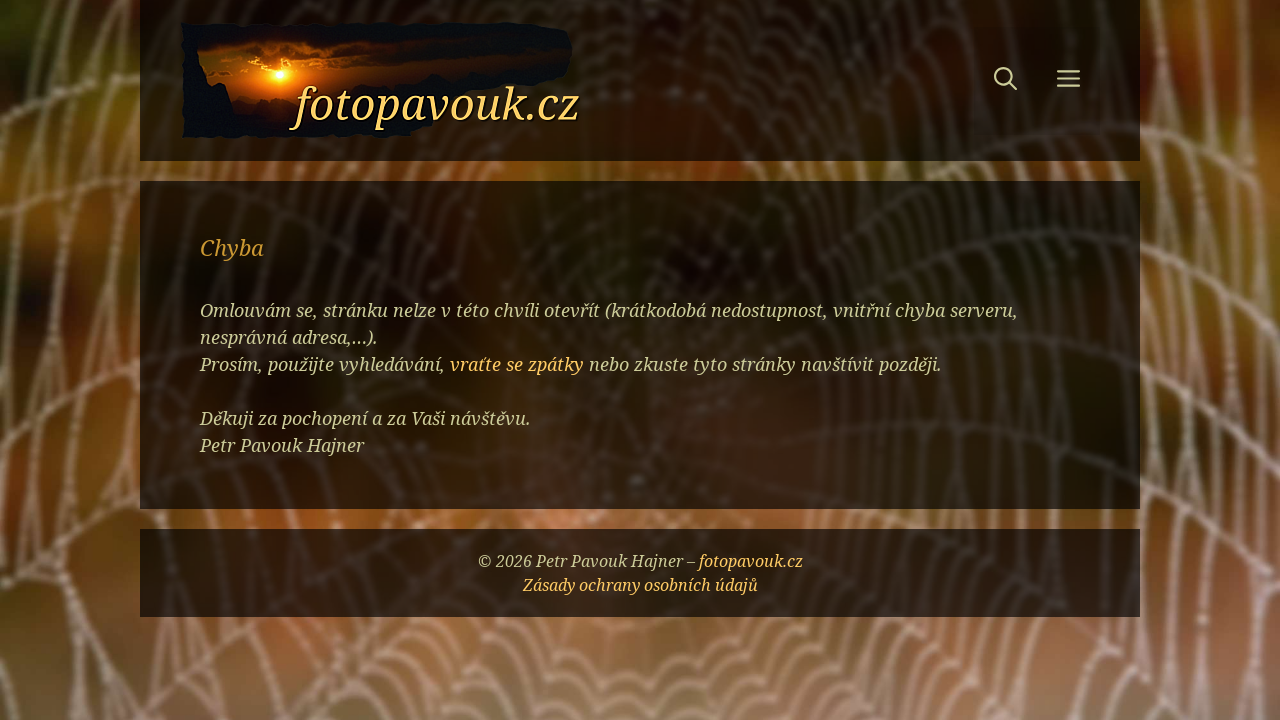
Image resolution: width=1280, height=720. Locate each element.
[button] (1005, 81)
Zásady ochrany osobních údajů (640, 585)
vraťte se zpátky (517, 364)
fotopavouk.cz (751, 561)
